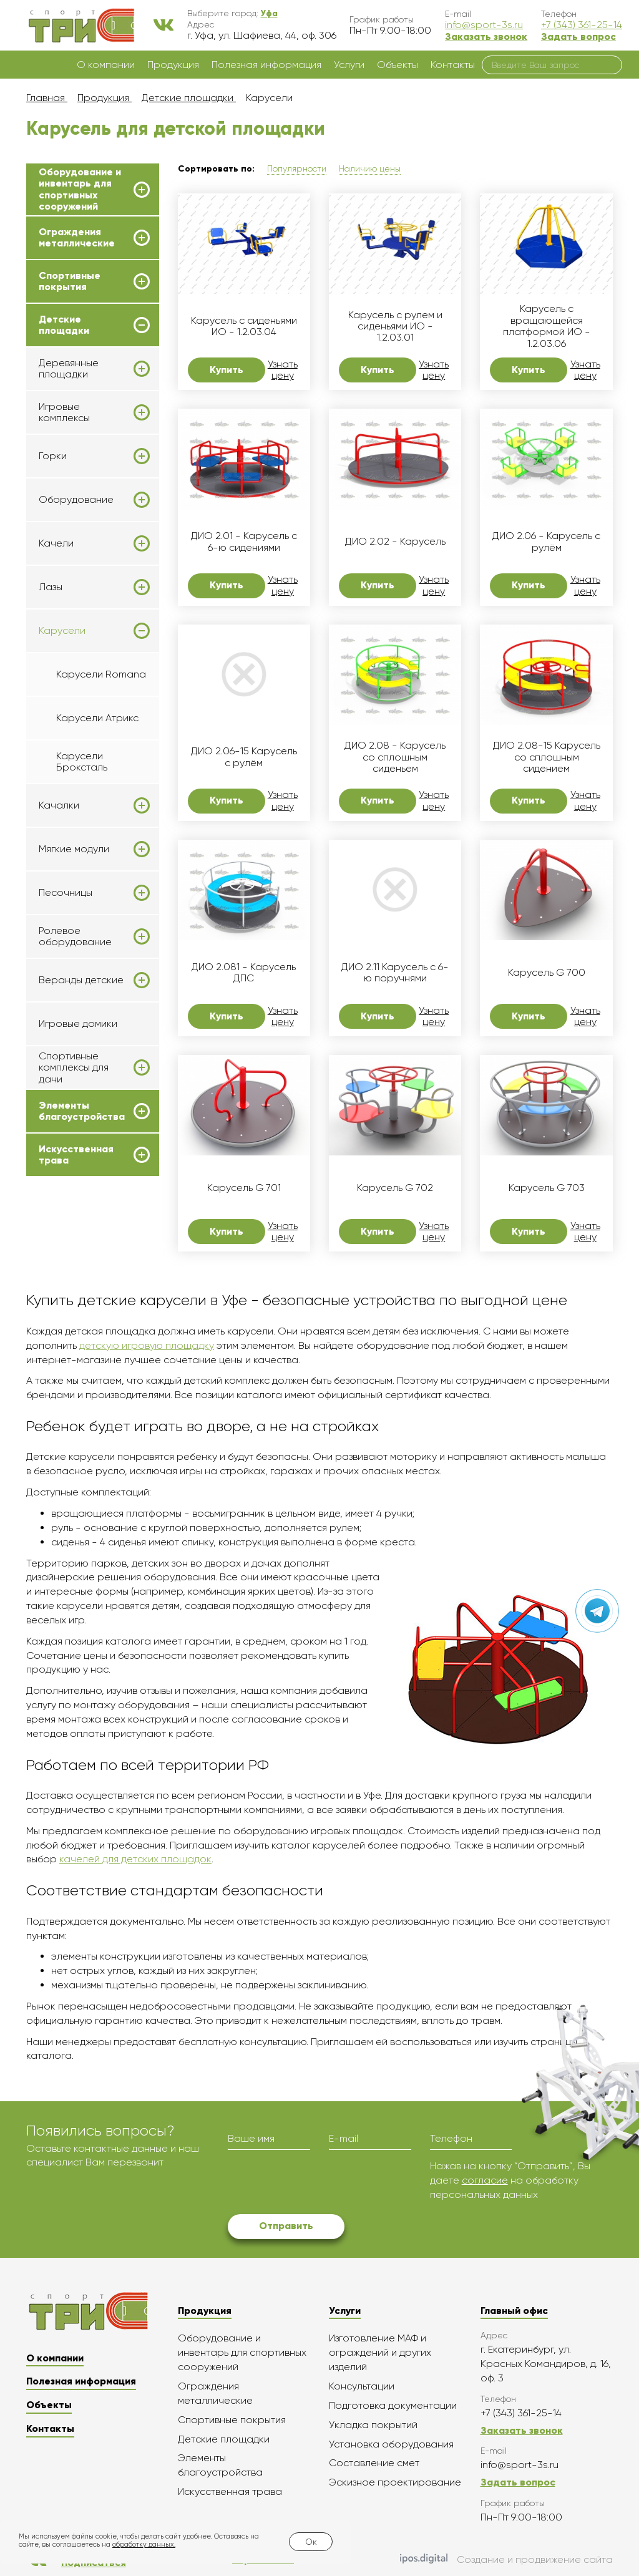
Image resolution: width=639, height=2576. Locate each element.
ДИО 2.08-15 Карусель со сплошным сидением (546, 757)
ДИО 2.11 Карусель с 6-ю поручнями (395, 972)
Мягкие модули (74, 849)
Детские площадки (64, 325)
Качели (56, 543)
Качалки (59, 805)
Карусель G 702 (395, 1187)
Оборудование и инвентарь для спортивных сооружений (80, 189)
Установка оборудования (391, 2444)
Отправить (286, 2226)
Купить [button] (226, 370)
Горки (53, 456)
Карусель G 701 (244, 1187)
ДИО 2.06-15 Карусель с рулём (244, 757)
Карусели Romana (101, 674)
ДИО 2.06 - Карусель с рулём (546, 541)
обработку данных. (143, 2544)
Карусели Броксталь (81, 761)
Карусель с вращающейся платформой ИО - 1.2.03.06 (546, 326)
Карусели (62, 630)
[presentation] (322, 2183)
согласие (485, 2180)
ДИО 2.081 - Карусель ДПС (244, 972)
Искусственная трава (76, 1155)
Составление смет (374, 2463)
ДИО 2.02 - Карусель (395, 541)
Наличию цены (370, 168)
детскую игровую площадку (146, 1345)
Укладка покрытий (373, 2425)
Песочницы (65, 892)
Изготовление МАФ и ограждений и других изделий (380, 2352)
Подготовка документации (393, 2405)
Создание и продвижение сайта (506, 2560)
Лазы (50, 587)
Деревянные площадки (69, 368)
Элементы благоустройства (82, 1111)
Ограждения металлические (77, 237)
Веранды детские (81, 980)
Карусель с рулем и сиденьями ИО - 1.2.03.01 (395, 326)
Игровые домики (78, 1023)
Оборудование (76, 499)
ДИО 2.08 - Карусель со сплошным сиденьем (395, 757)
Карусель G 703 (547, 1187)
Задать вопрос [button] (578, 36)
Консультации (361, 2386)
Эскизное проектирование (395, 2482)
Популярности (296, 168)
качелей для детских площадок (135, 1859)
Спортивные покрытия (69, 281)
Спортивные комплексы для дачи (74, 1068)
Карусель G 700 (546, 972)
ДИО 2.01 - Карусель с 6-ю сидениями (244, 541)
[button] (269, 13)
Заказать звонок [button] (486, 36)
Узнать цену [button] (283, 370)
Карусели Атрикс (97, 718)
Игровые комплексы (64, 412)
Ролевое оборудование (75, 936)
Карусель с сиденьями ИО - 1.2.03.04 (244, 326)
